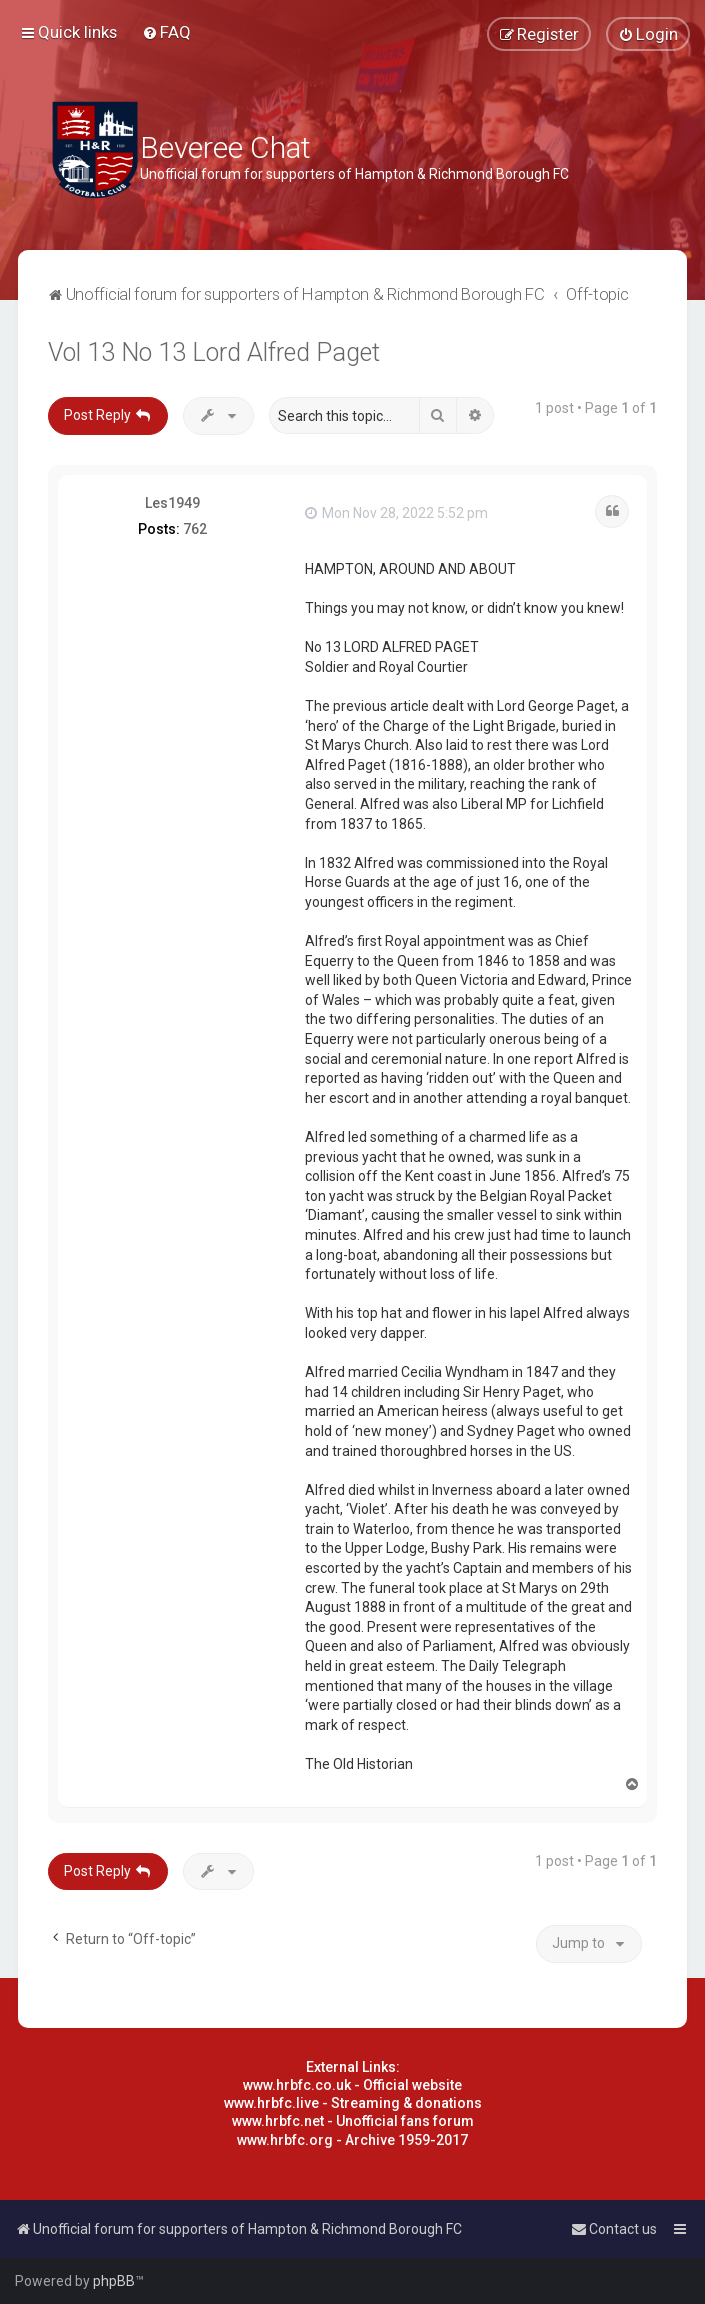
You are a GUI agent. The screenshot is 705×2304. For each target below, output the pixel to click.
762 (195, 529)
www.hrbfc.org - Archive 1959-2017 (352, 2140)
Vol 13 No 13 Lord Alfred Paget (214, 352)
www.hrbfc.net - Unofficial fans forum (353, 2121)
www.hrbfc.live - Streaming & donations (353, 2103)
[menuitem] (166, 32)
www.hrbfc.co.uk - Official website (352, 2085)
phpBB (114, 2281)
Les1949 (172, 503)
